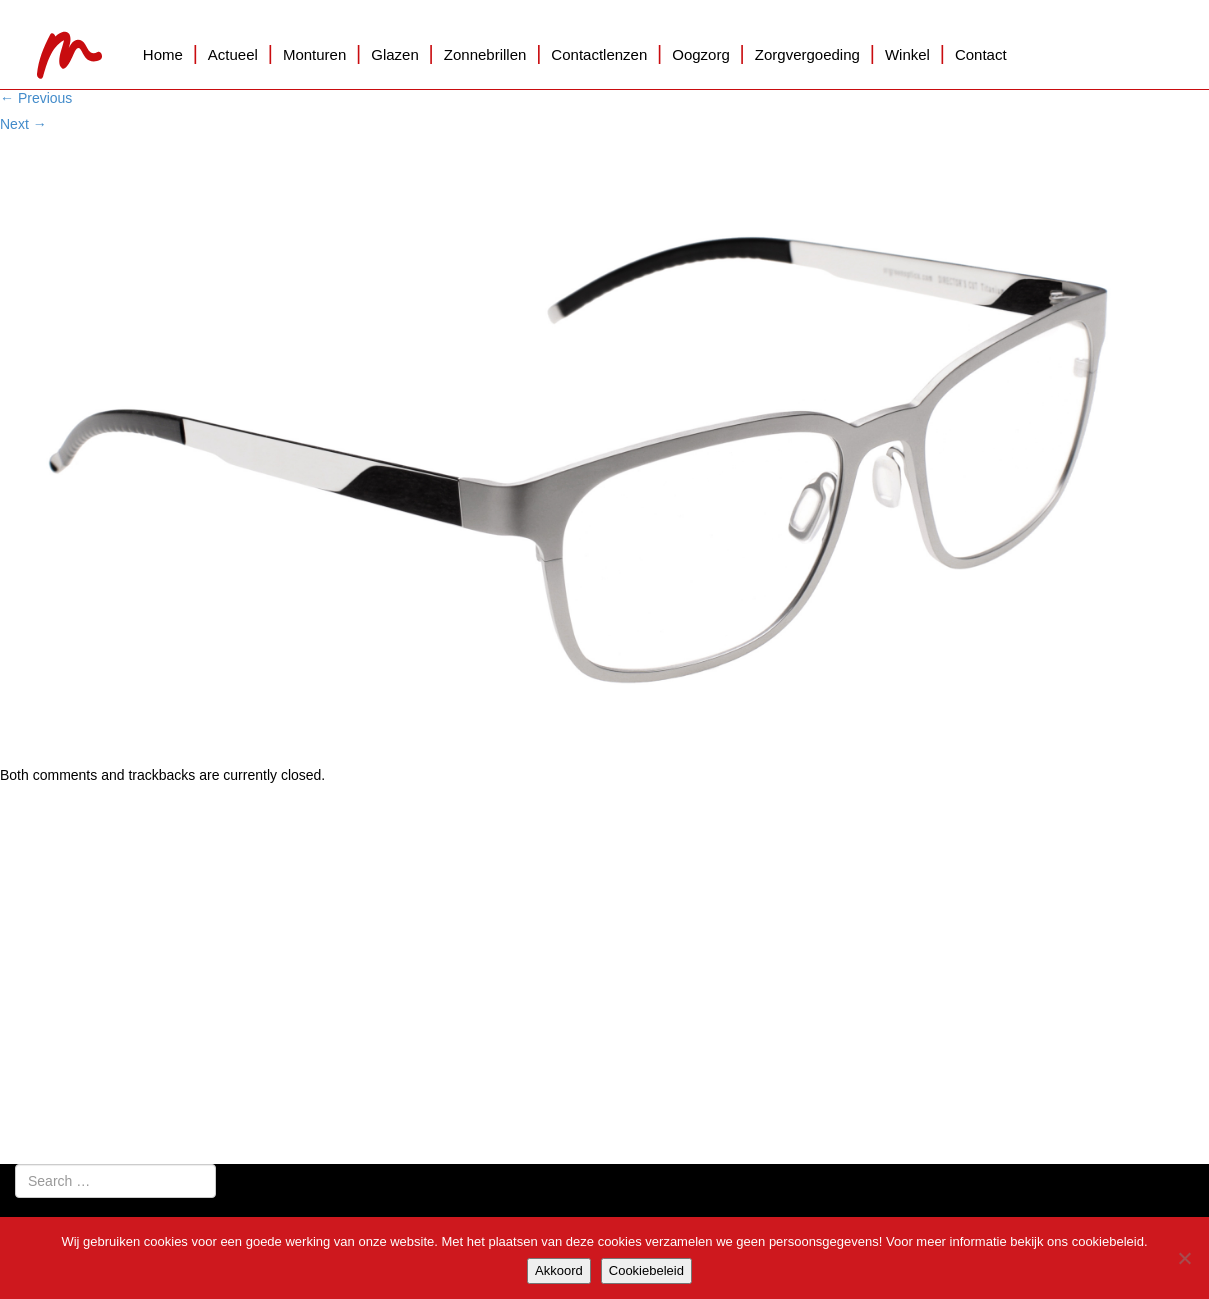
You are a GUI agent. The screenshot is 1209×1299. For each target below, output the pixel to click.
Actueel (233, 54)
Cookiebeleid (646, 1270)
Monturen (314, 54)
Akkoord (559, 1270)
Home (163, 54)
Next (23, 124)
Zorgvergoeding (807, 54)
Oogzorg (701, 54)
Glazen (395, 54)
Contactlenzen (599, 54)
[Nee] (1184, 1258)
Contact (981, 54)
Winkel (907, 54)
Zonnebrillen (485, 54)
